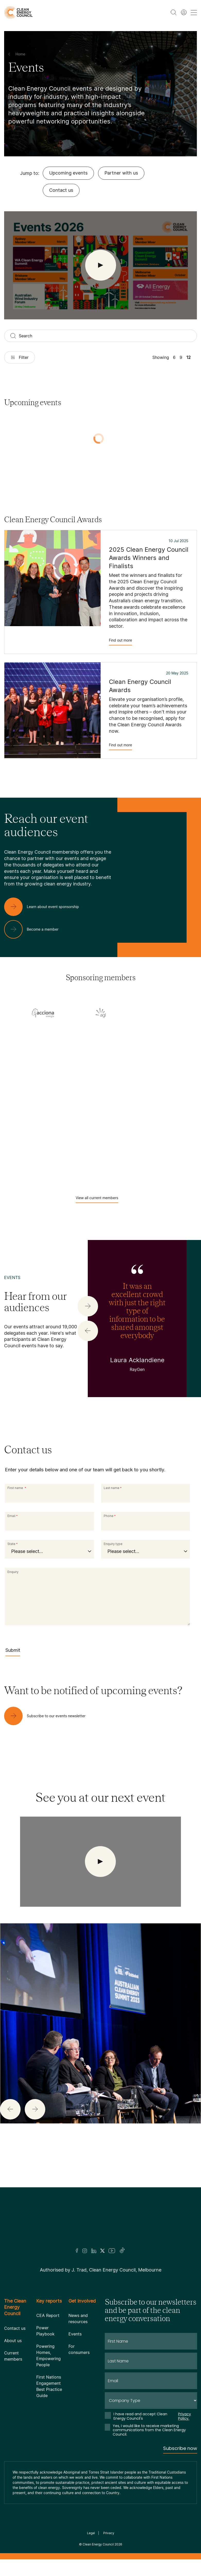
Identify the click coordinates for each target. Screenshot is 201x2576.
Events (75, 2333)
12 (188, 357)
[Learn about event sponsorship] (45, 907)
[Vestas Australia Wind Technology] (72, 1167)
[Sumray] (43, 1134)
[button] (87, 1331)
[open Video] (100, 265)
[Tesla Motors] (43, 1151)
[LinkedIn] (93, 2250)
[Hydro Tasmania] (43, 1084)
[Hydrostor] (100, 1084)
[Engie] (100, 1051)
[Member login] (184, 12)
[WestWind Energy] (129, 1167)
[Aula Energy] (43, 1034)
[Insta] (84, 2250)
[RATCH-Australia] (158, 1101)
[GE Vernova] (43, 1067)
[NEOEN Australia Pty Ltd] (43, 1101)
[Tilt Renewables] (100, 1151)
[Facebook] (77, 2250)
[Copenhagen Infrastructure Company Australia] (158, 1034)
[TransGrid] (158, 1151)
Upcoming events (68, 173)
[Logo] (101, 2224)
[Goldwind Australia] (100, 1067)
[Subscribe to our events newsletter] (49, 1716)
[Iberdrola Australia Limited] (158, 1084)
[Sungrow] (100, 1134)
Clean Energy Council (98, 2544)
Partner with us (121, 173)
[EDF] (43, 1051)
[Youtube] (112, 2250)
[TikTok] (122, 2251)
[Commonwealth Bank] (100, 1034)
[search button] (173, 12)
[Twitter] (102, 2251)
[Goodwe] (158, 1067)
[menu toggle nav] (194, 12)
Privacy (108, 2533)
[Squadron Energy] (158, 1118)
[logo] (18, 12)
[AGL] (100, 1012)
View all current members (97, 1199)
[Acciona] (43, 1012)
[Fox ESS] (158, 1051)
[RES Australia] (43, 1118)
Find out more (120, 641)
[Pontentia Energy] (100, 1101)
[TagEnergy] (158, 1134)
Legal (91, 2533)
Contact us (61, 190)
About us (13, 2340)
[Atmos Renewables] (158, 1014)
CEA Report (47, 2315)
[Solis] (100, 1118)
